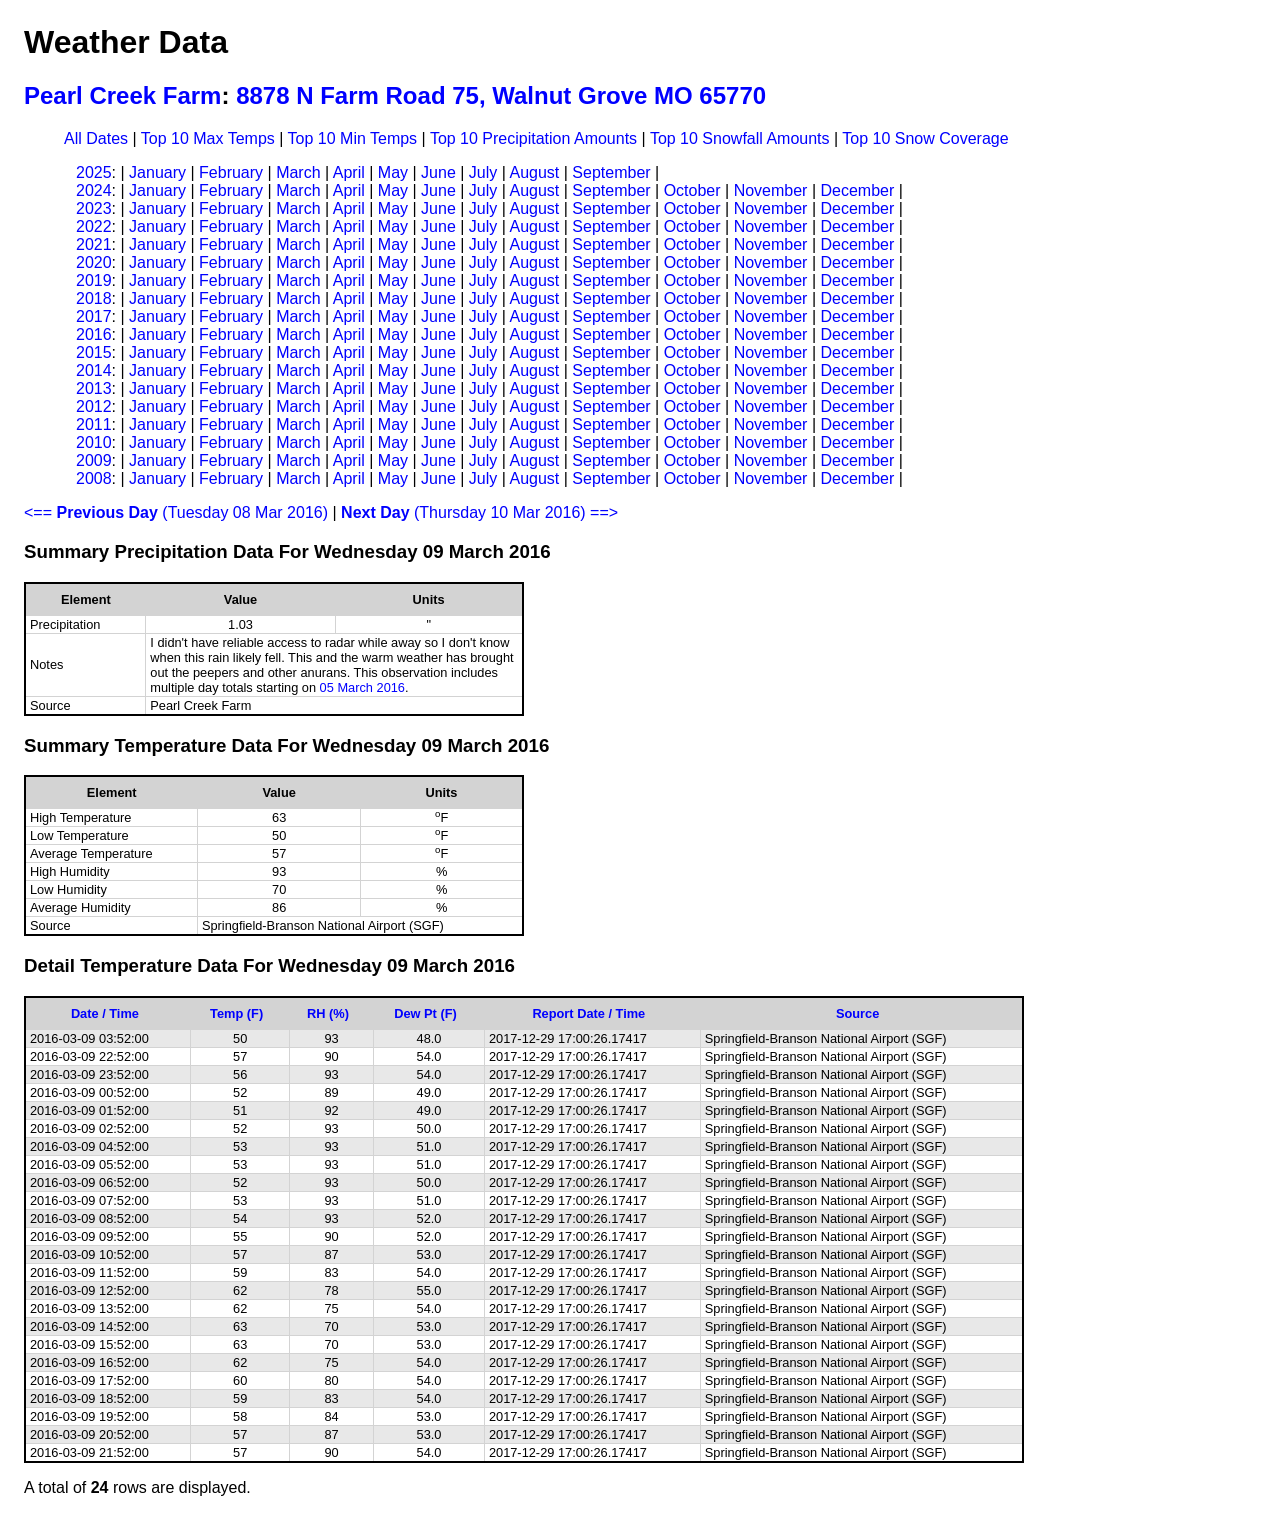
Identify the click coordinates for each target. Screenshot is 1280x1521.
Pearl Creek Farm (122, 95)
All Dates (96, 138)
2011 (94, 424)
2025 (94, 172)
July (483, 172)
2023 (94, 208)
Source (857, 1013)
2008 (94, 478)
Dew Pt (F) (425, 1013)
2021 (94, 244)
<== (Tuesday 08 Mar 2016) (176, 512)
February (231, 172)
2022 (94, 226)
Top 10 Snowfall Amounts (740, 138)
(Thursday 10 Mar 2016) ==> (479, 512)
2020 (94, 262)
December (857, 190)
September (611, 172)
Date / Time (105, 1013)
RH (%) (328, 1013)
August (534, 172)
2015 (94, 352)
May (393, 172)
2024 (94, 190)
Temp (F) (236, 1013)
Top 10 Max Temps (208, 138)
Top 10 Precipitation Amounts (533, 138)
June (438, 172)
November (771, 190)
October (692, 190)
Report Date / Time (588, 1013)
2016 (94, 334)
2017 (94, 316)
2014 (94, 370)
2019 (94, 280)
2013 (94, 388)
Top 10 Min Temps (353, 138)
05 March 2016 (362, 687)
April (349, 172)
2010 (94, 442)
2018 (94, 298)
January (157, 172)
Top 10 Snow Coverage (925, 138)
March (298, 172)
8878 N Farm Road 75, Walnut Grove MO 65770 (501, 95)
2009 (94, 460)
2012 (94, 406)
